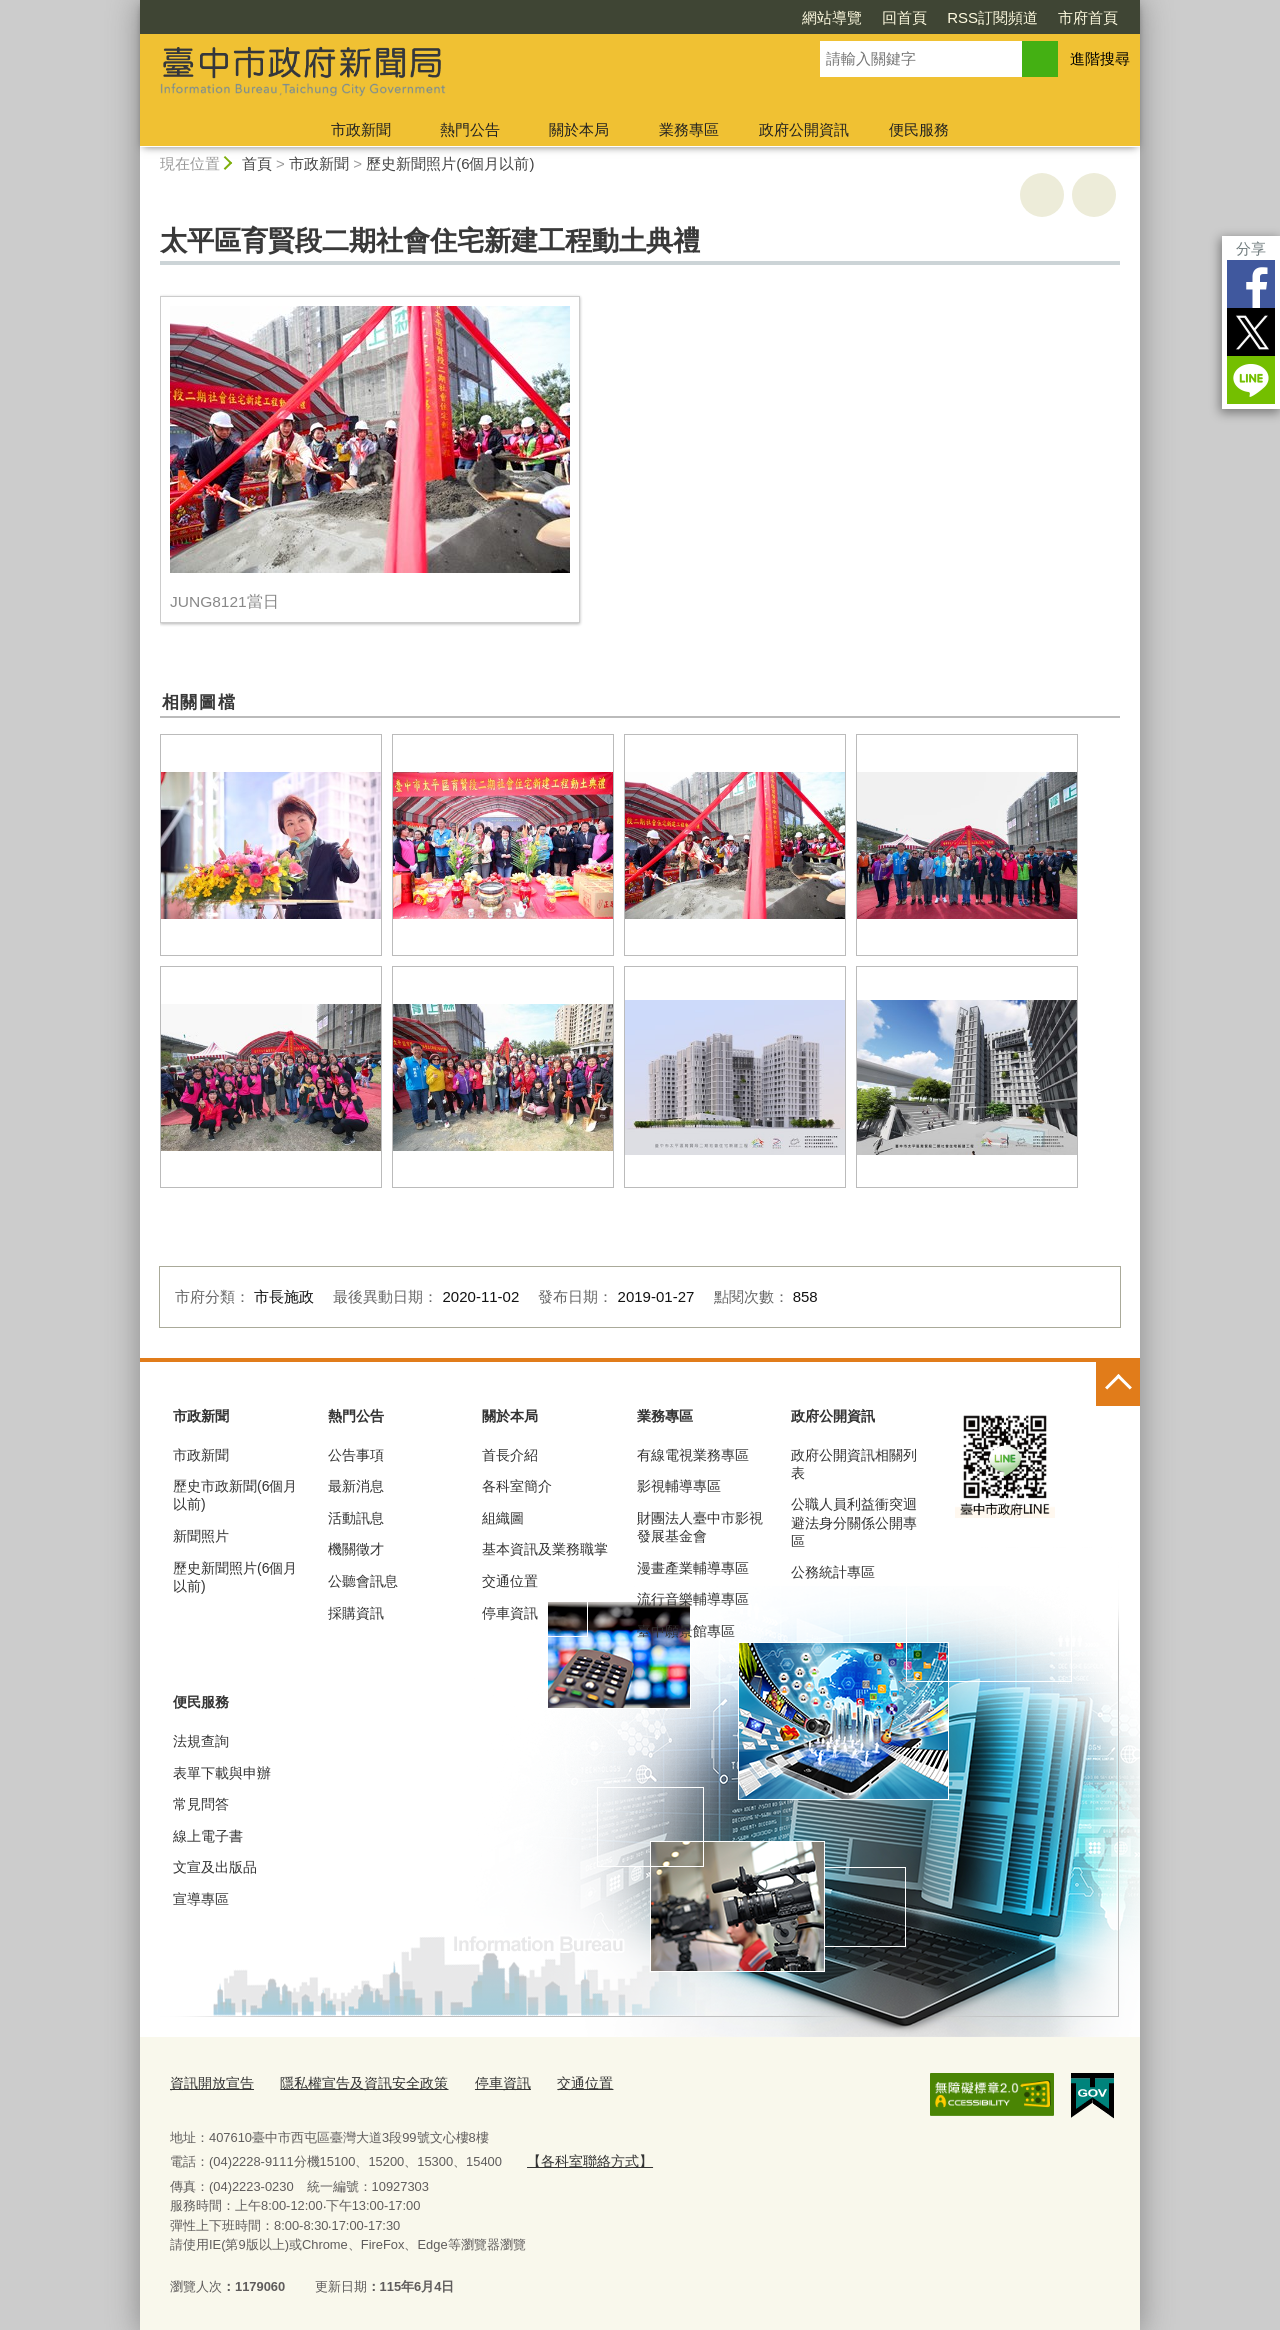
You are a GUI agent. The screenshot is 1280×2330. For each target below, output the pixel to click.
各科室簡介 (517, 1486)
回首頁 (904, 17)
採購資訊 (356, 1613)
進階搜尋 (1100, 58)
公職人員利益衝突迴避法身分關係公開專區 (854, 1522)
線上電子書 (208, 1836)
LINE (1251, 380)
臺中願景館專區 (686, 1631)
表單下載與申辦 (222, 1773)
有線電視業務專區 (693, 1455)
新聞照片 (201, 1536)
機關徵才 (356, 1549)
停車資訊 (510, 1613)
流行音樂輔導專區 (693, 1599)
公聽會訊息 (363, 1581)
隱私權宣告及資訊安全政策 (352, 2081)
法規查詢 (201, 1741)
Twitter (1251, 332)
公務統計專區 (833, 1572)
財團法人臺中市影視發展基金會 (700, 1527)
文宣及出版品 (215, 1867)
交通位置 (510, 1581)
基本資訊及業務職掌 (545, 1549)
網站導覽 (832, 17)
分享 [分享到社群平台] (1251, 248)
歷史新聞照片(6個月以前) (450, 163)
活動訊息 (356, 1518)
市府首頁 (1088, 17)
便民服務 (919, 129)
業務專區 (689, 129)
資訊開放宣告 (209, 2081)
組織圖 (503, 1518)
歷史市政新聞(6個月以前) (235, 1495)
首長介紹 (510, 1455)
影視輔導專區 (679, 1486)
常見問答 (201, 1804)
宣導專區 (201, 1899)
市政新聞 (361, 129)
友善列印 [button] (1042, 195)
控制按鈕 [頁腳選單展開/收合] (1118, 1384)
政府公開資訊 (804, 129)
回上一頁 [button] (1094, 195)
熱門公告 (470, 129)
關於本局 (579, 129)
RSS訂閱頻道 (992, 17)
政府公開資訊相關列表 (854, 1464)
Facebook (1251, 284)
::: (131, 8)
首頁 (257, 163)
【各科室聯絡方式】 (584, 2157)
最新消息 (356, 1486)
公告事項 (356, 1455)
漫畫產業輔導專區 (693, 1568)
